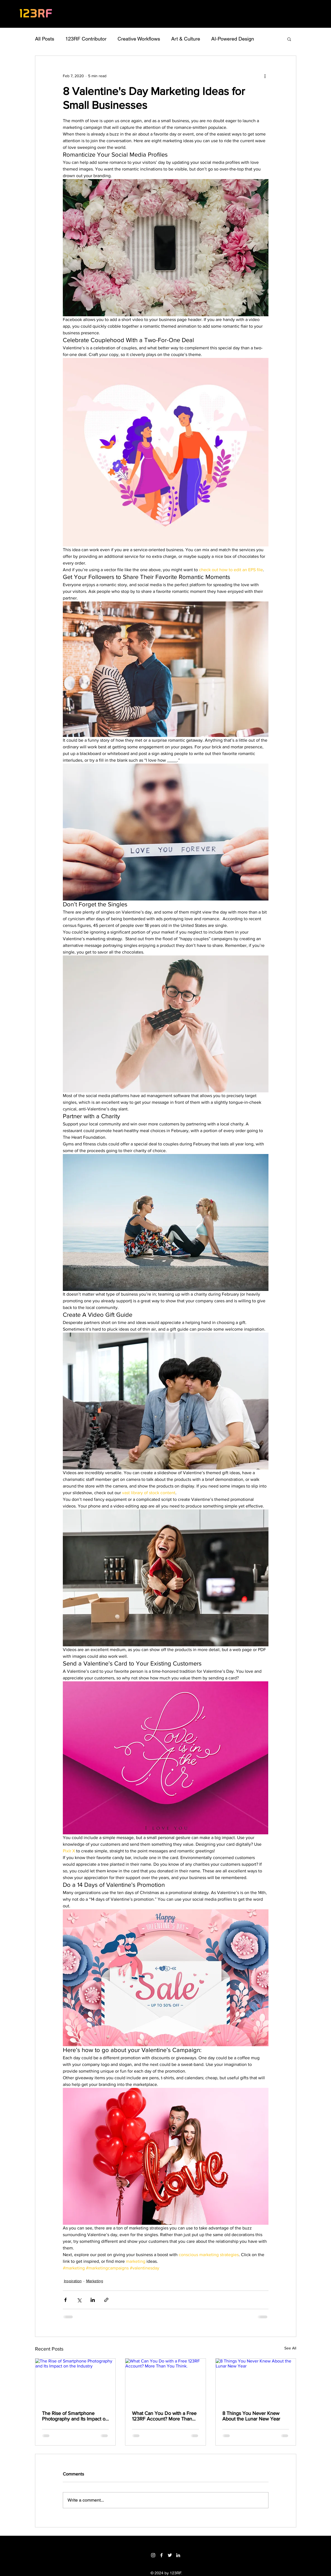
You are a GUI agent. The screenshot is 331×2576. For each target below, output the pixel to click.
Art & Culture (185, 39)
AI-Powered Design (232, 39)
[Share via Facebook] (65, 2299)
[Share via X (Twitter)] (79, 2299)
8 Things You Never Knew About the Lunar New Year (251, 2416)
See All (290, 2348)
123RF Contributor (85, 39)
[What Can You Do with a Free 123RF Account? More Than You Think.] (165, 2381)
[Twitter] (170, 2555)
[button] (289, 39)
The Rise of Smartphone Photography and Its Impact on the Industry (75, 2416)
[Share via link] (106, 2299)
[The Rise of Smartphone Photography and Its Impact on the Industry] (75, 2381)
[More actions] (265, 75)
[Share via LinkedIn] (92, 2299)
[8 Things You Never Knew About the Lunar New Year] (256, 2381)
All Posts (44, 39)
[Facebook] (161, 2555)
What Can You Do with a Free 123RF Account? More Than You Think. (164, 2416)
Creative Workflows (139, 39)
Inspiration (73, 2281)
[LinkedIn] (178, 2555)
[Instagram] (153, 2555)
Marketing (94, 2281)
